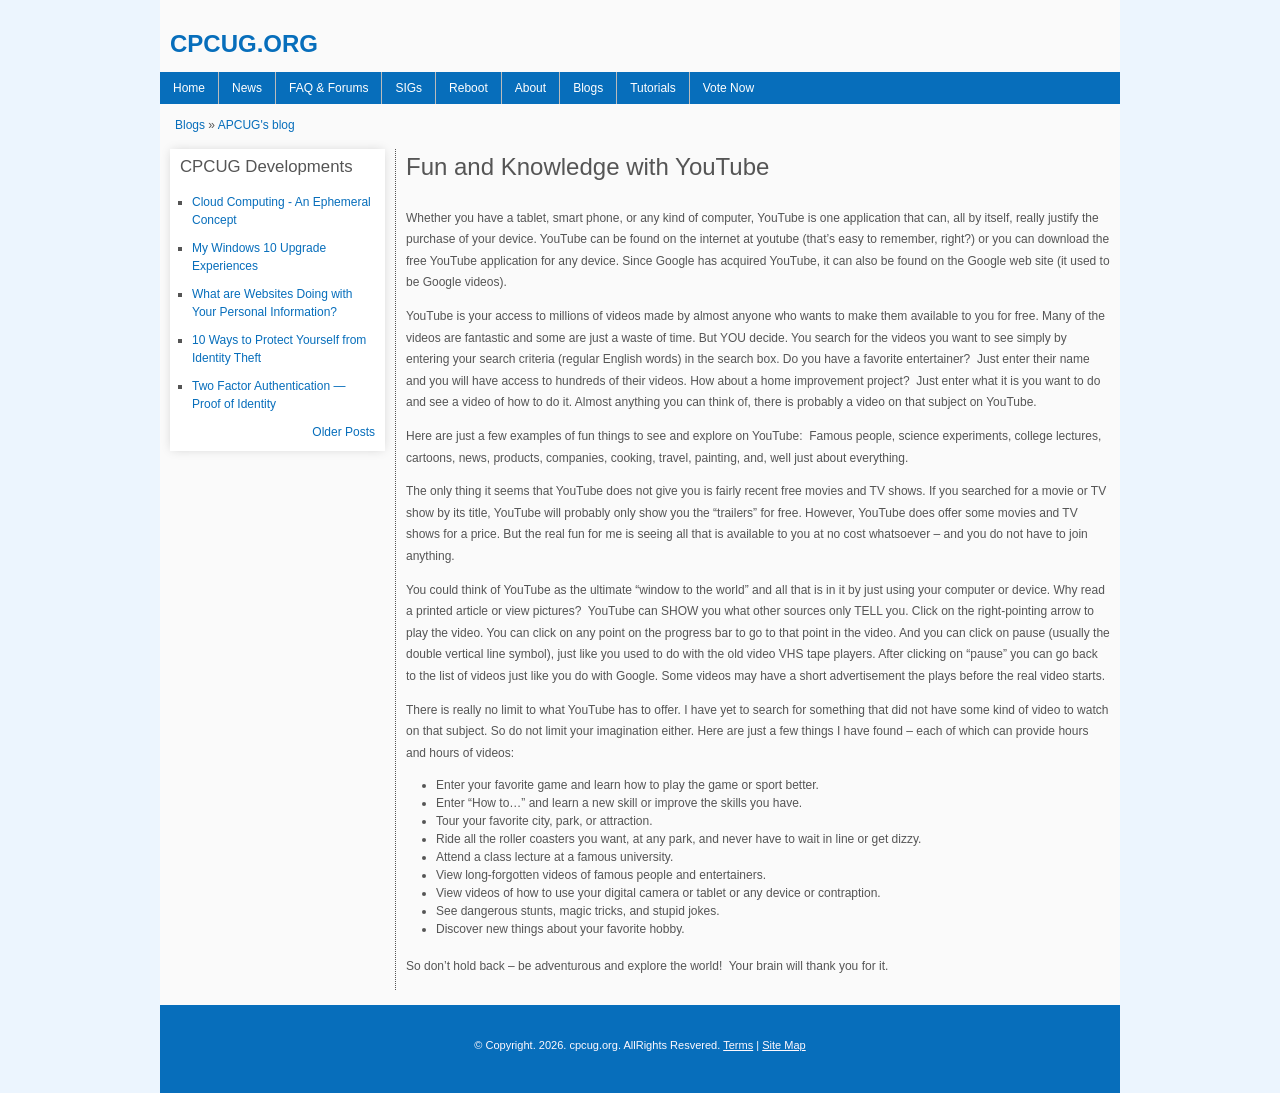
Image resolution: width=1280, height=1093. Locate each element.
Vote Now (728, 88)
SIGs (408, 88)
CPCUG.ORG (244, 43)
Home (189, 88)
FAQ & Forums (328, 88)
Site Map (784, 1045)
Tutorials (653, 88)
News (247, 88)
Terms (738, 1045)
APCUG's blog (256, 125)
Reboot (468, 88)
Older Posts (343, 432)
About (530, 88)
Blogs (588, 88)
